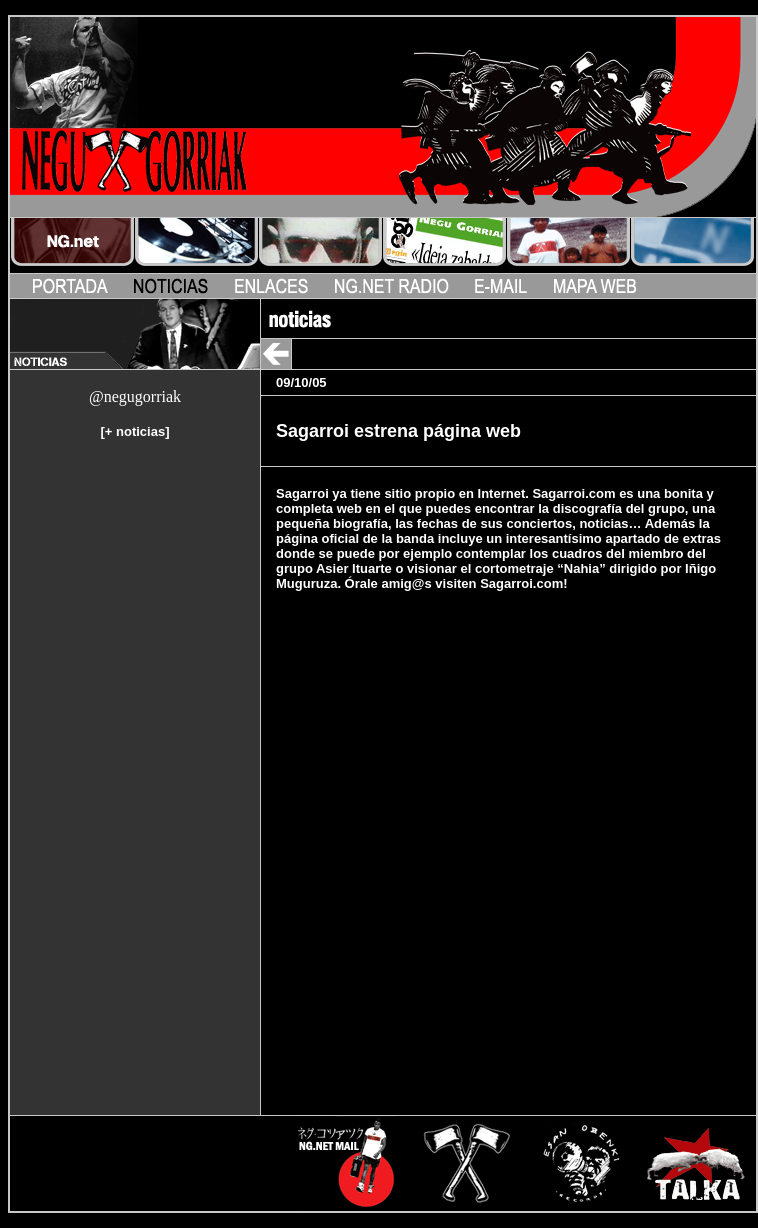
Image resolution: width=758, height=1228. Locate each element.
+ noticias (135, 431)
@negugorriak (135, 396)
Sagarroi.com (521, 583)
